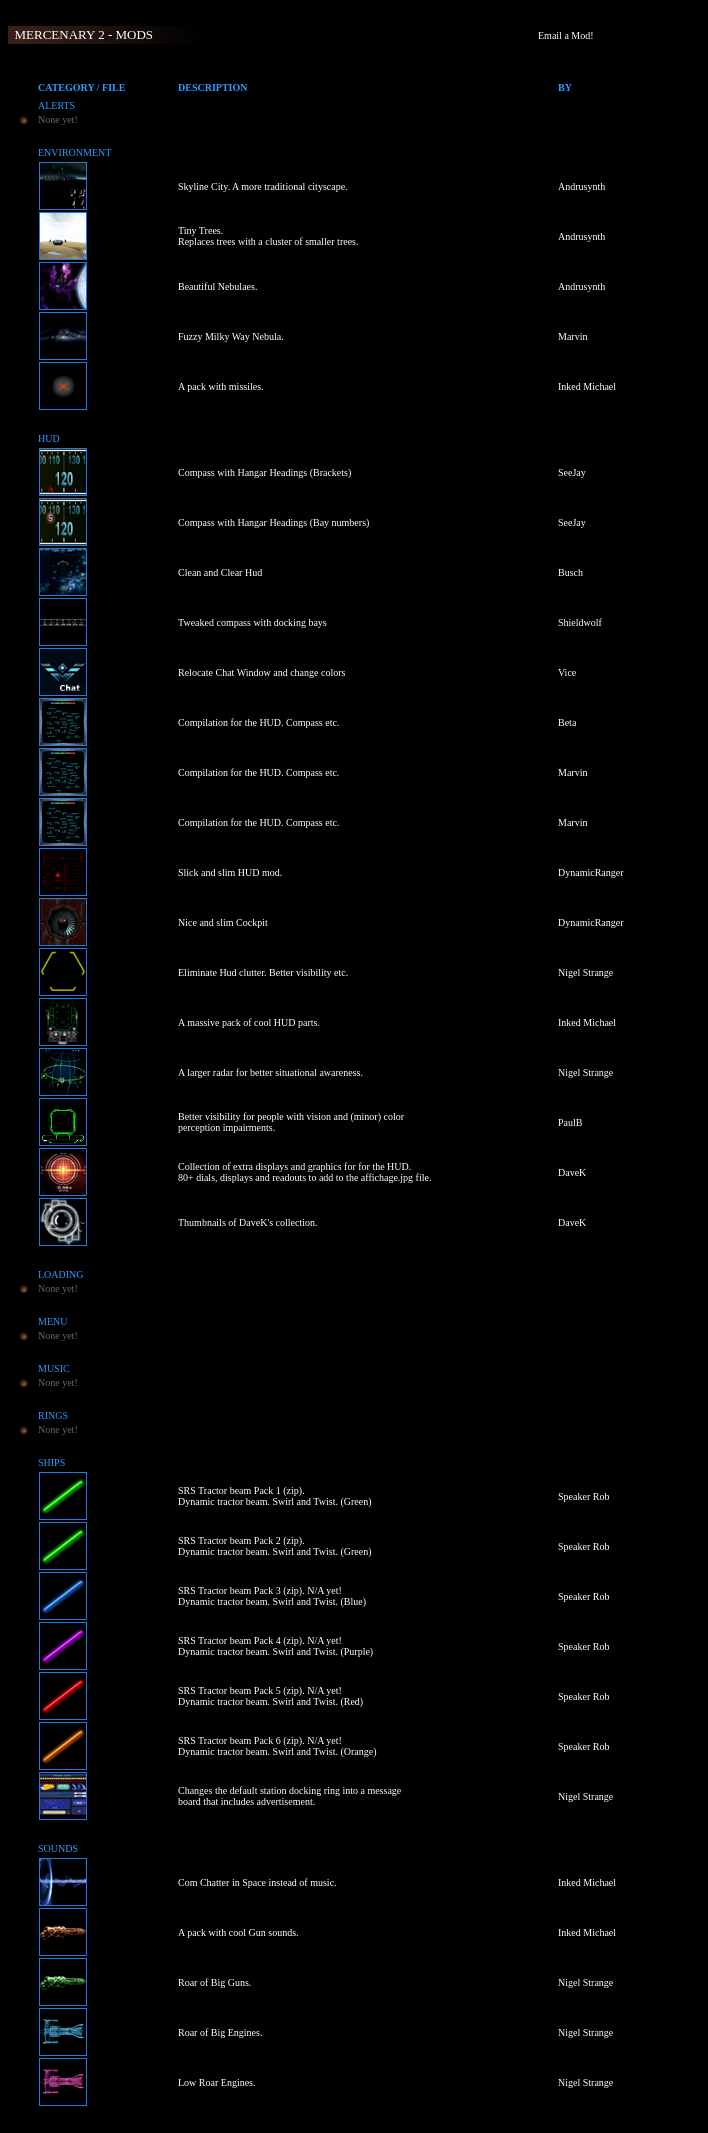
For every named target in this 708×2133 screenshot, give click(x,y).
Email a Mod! (566, 35)
